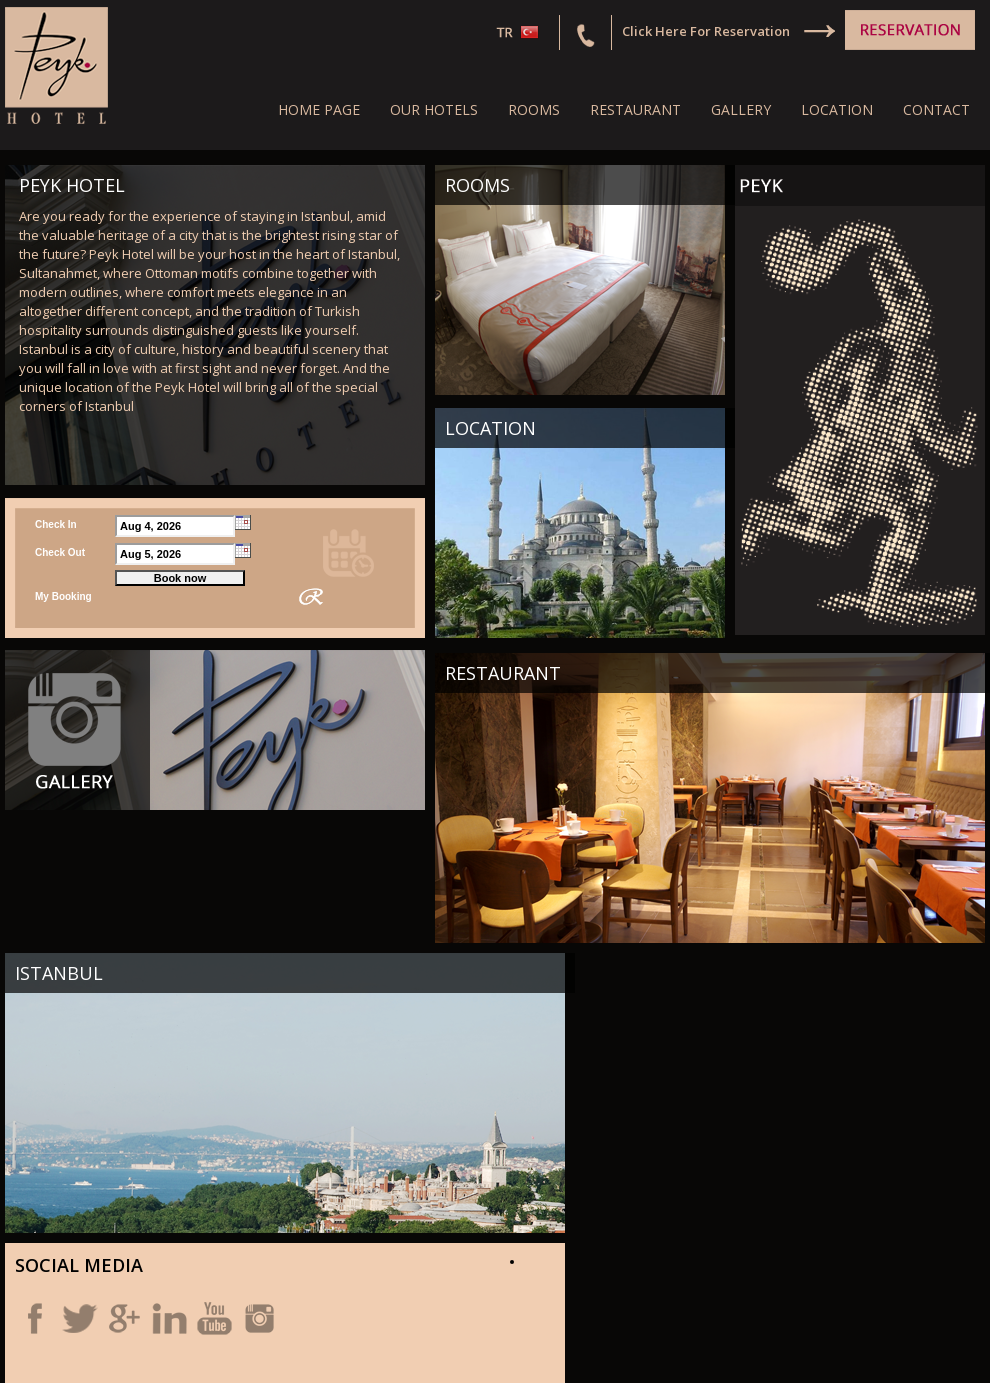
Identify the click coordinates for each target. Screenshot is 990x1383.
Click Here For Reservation (706, 31)
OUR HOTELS (434, 109)
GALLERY (741, 109)
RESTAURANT (635, 109)
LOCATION (837, 109)
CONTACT (936, 109)
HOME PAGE (319, 109)
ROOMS (534, 109)
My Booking (63, 596)
